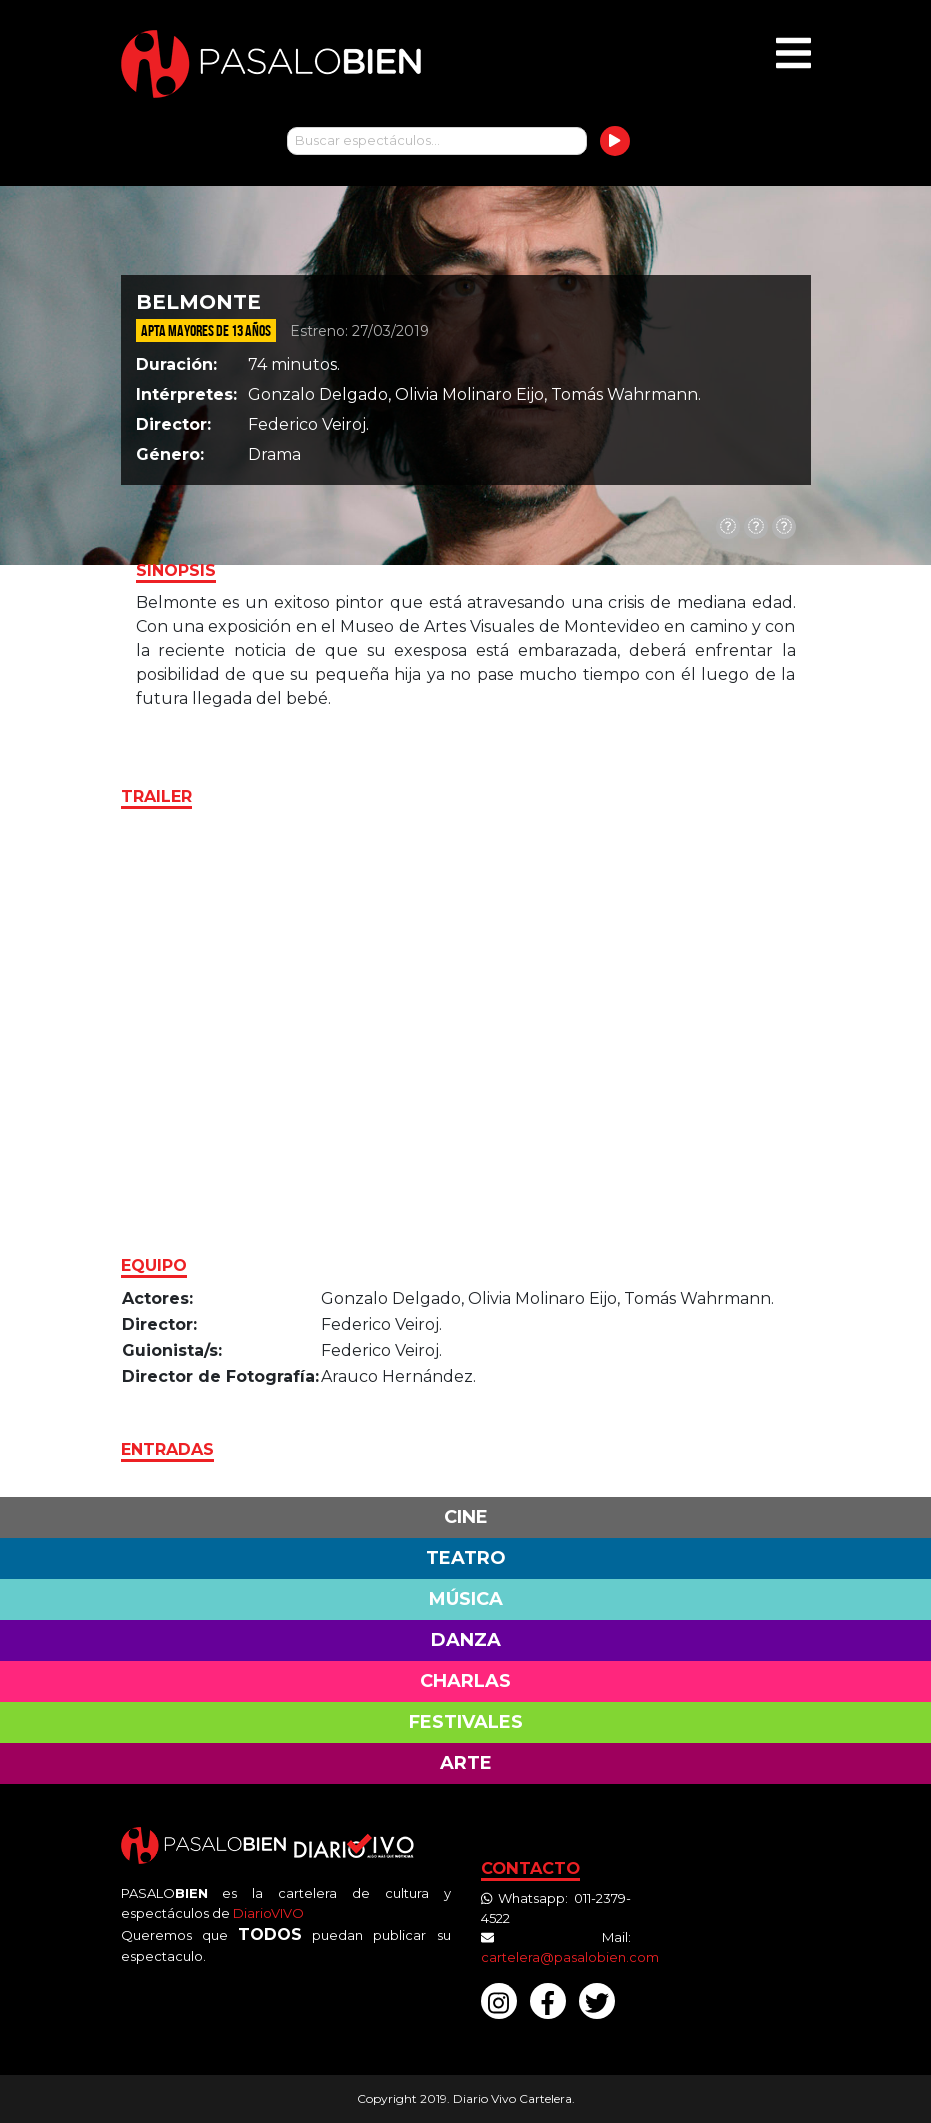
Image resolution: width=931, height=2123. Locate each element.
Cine (466, 1517)
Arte (466, 1763)
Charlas (465, 1681)
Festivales (466, 1722)
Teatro (466, 1558)
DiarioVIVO (268, 1913)
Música (466, 1599)
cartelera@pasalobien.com (570, 1957)
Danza (466, 1640)
